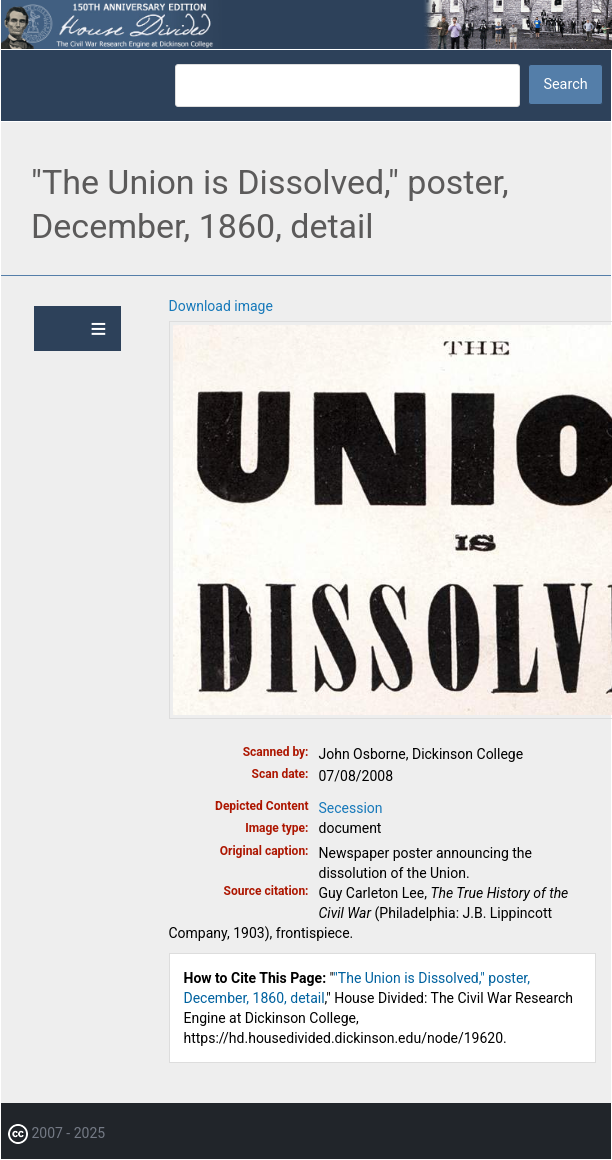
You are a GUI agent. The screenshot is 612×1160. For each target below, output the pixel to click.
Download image (221, 306)
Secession (351, 808)
